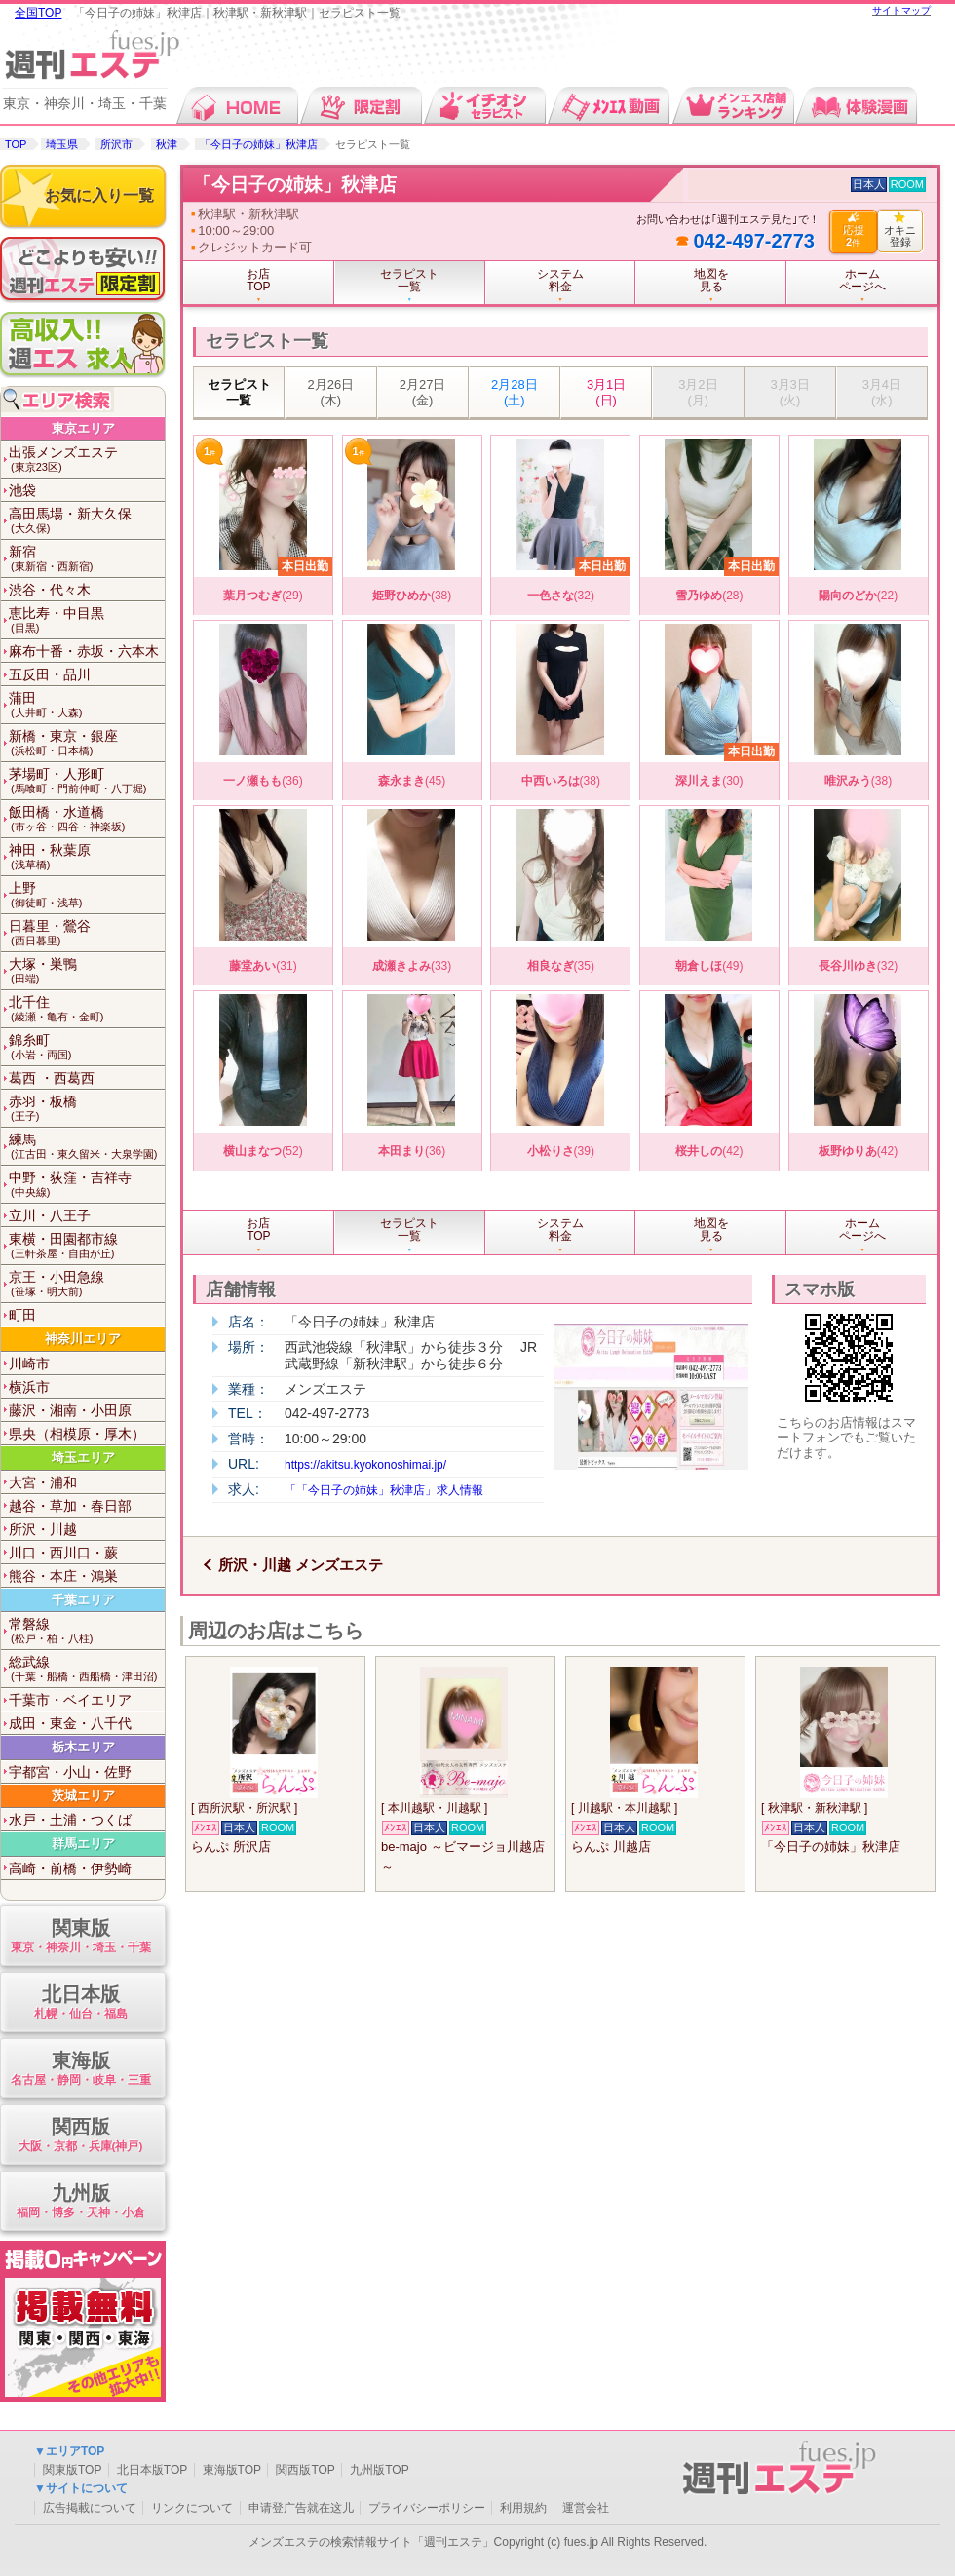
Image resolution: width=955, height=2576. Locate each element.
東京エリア (83, 428)
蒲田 (87, 705)
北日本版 (80, 2003)
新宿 (87, 559)
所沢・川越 (43, 1529)
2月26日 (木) (331, 392)
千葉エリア (83, 1600)
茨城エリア (83, 1795)
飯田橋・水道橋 (87, 819)
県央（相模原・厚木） (77, 1434)
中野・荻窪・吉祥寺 (87, 1185)
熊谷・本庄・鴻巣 (63, 1576)
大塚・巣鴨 (87, 971)
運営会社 (585, 2508)
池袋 (22, 490)
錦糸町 (87, 1047)
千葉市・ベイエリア (70, 1700)
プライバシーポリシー (426, 2508)
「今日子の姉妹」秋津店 (259, 144)
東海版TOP (232, 2470)
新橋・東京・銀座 (87, 743)
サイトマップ (901, 10)
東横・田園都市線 (87, 1246)
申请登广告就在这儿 (301, 2508)
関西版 (80, 2136)
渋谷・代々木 (50, 589)
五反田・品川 (50, 674)
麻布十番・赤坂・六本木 (84, 651)
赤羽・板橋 (87, 1109)
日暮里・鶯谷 (87, 933)
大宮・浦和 (43, 1482)
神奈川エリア (83, 1338)
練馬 (87, 1147)
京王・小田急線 (87, 1284)
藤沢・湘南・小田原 (70, 1410)
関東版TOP (72, 2470)
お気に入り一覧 (99, 195)
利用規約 (523, 2508)
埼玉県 (62, 144)
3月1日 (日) (606, 392)
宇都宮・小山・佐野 (70, 1772)
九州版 (80, 2202)
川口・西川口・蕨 (63, 1552)
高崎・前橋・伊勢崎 (70, 1868)
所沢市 (116, 144)
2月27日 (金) (423, 392)
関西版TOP (305, 2470)
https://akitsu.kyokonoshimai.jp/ (365, 1465)
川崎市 (29, 1363)
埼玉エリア (83, 1457)
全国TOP (38, 12)
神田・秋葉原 (87, 857)
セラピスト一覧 (239, 392)
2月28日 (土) (514, 392)
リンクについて (192, 2508)
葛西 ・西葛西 (52, 1078)
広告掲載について (89, 2508)
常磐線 (87, 1631)
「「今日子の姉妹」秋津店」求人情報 (384, 1490)
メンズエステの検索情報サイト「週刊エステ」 (371, 2542)
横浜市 (29, 1387)
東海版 (80, 2070)
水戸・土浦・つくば (70, 1819)
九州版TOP (379, 2470)
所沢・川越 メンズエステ (300, 1565)
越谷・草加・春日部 (70, 1506)
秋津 (166, 144)
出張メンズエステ (87, 459)
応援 (853, 230)
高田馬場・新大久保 (87, 521)
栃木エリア (83, 1747)
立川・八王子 (50, 1215)
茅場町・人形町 (87, 781)
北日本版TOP (152, 2470)
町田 (22, 1315)
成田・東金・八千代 (70, 1723)
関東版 (80, 1937)
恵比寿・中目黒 (87, 620)
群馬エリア (83, 1843)
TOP (15, 144)
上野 (87, 895)
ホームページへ (862, 280)
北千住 (87, 1009)
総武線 (87, 1669)
